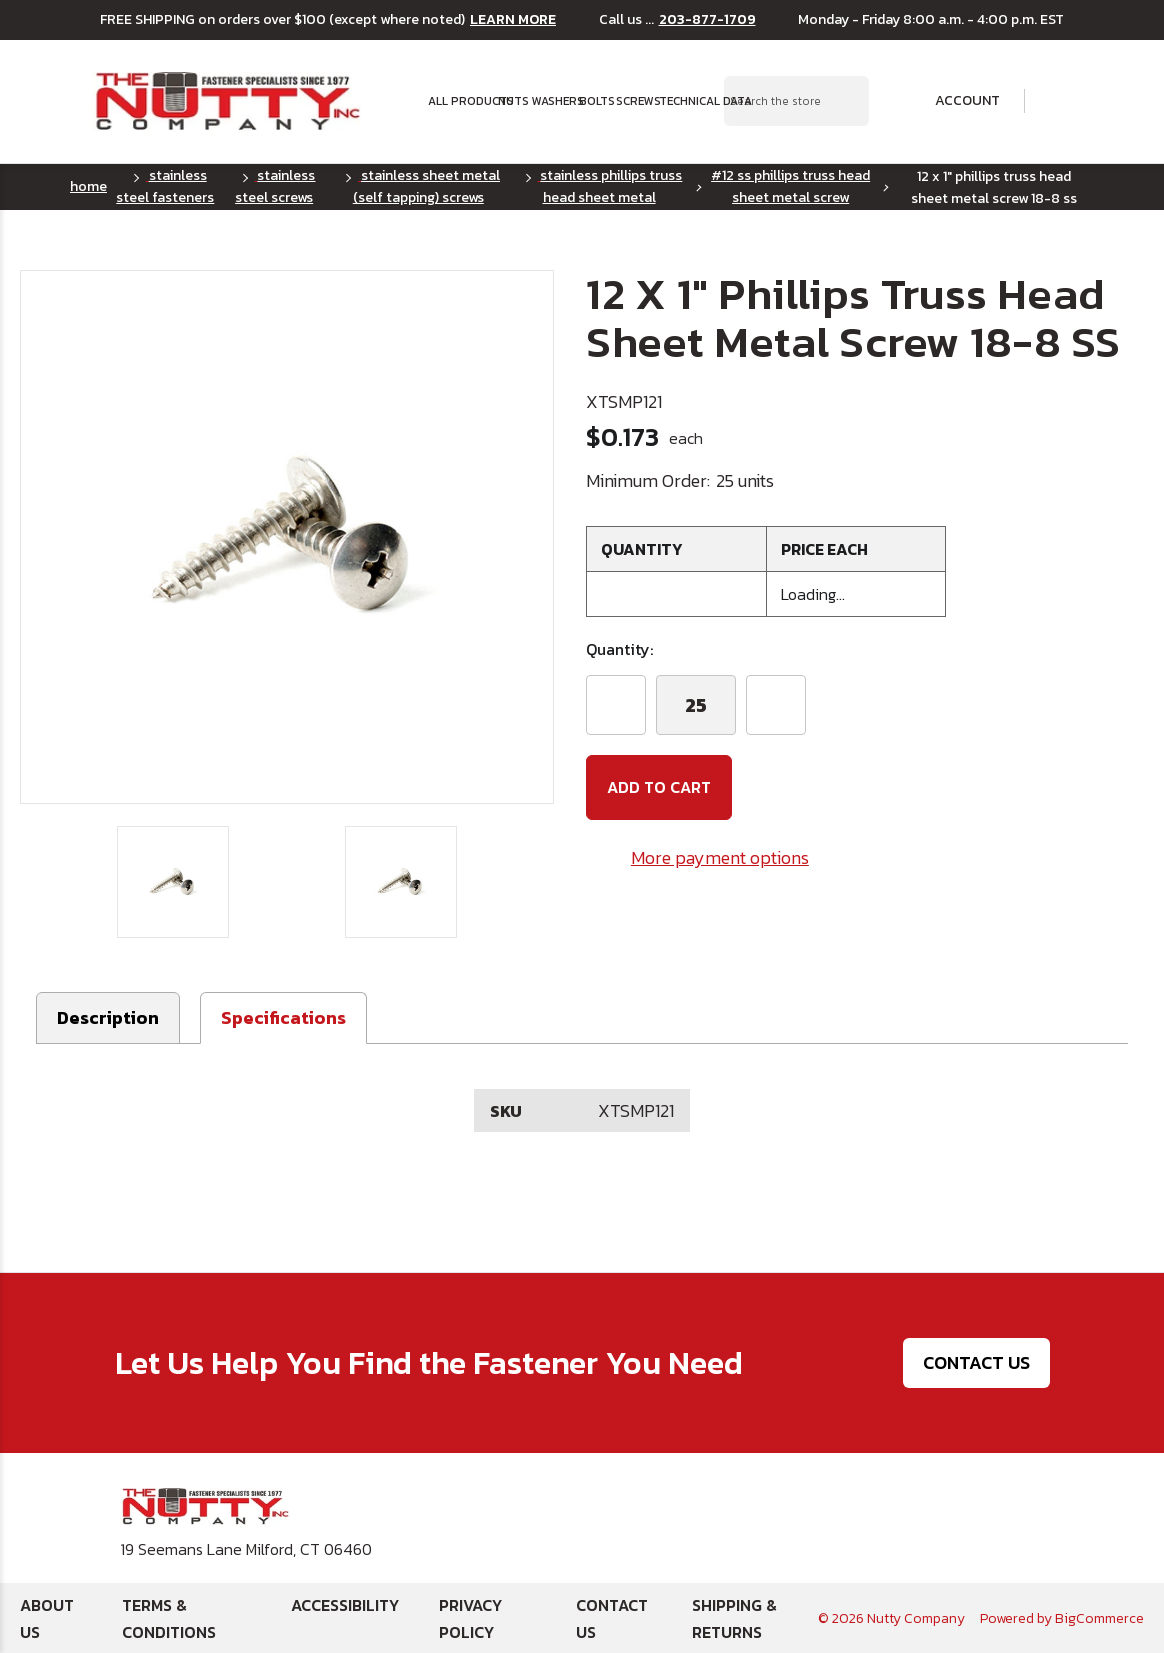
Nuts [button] (509, 101)
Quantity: (619, 649)
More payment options (720, 857)
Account (954, 101)
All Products (457, 101)
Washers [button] (550, 101)
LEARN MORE (513, 20)
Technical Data (690, 101)
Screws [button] (631, 101)
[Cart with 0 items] (1058, 101)
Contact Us (976, 1363)
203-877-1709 (707, 20)
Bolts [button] (591, 101)
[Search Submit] (843, 101)
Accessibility (345, 1605)
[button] (283, 1018)
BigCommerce (1099, 1618)
